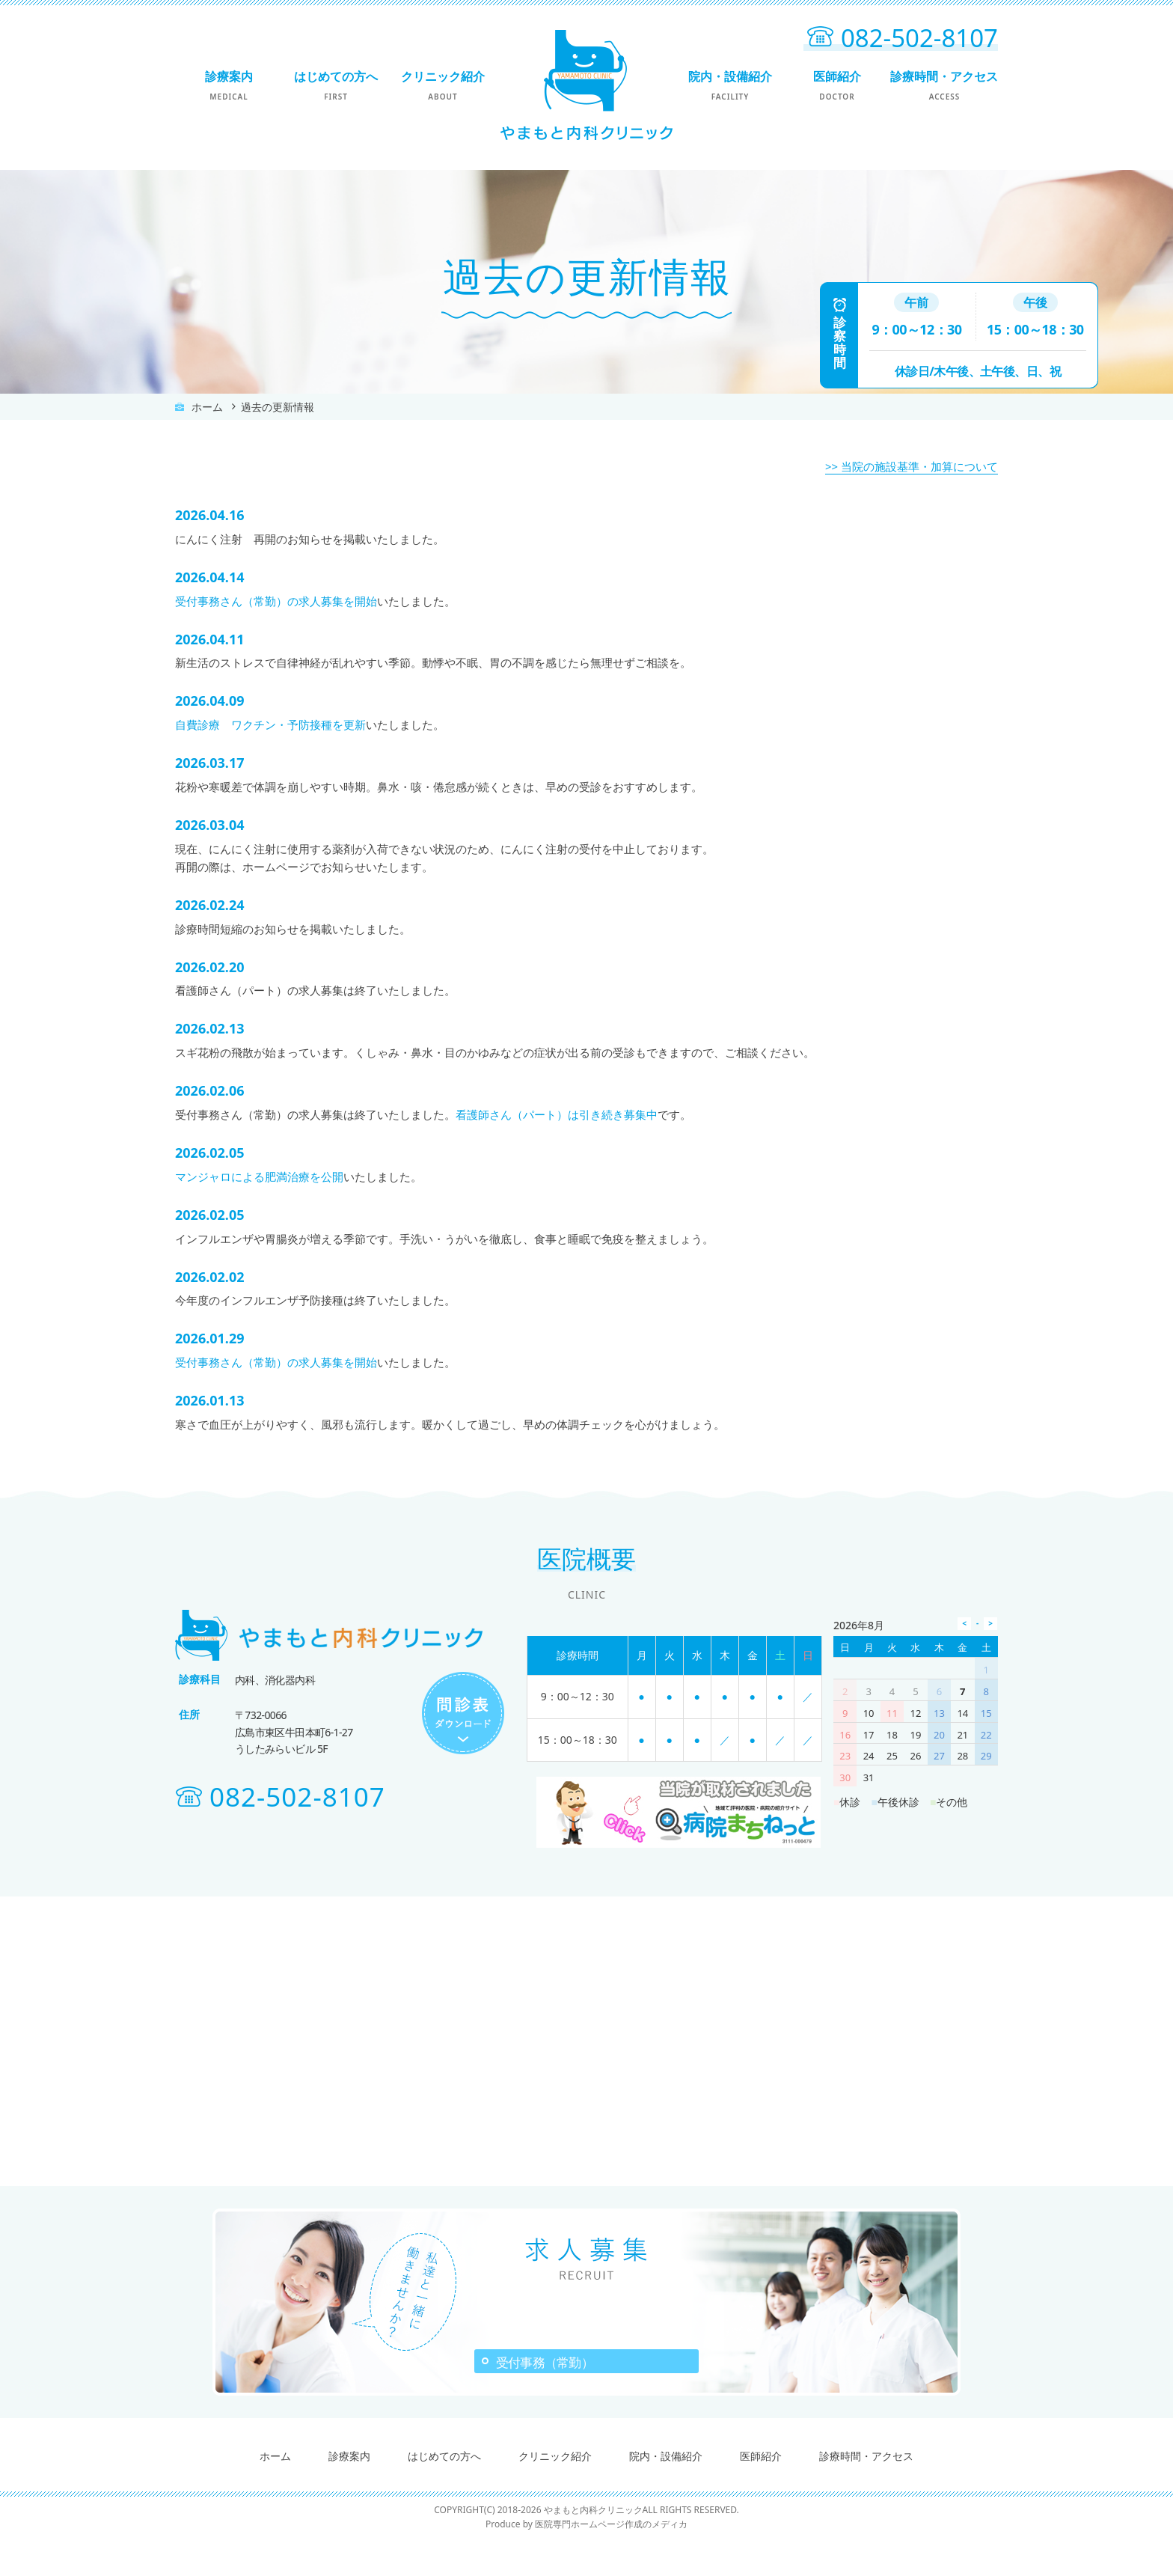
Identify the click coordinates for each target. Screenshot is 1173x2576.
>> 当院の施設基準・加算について (911, 466)
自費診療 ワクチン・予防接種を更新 (270, 724)
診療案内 (228, 85)
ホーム (207, 407)
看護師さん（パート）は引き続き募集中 (557, 1114)
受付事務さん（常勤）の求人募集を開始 (276, 600)
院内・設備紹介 (729, 85)
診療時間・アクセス (944, 85)
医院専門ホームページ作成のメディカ (611, 2561)
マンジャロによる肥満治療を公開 (259, 1176)
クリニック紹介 (442, 85)
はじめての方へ (335, 85)
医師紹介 (836, 85)
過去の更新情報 (277, 407)
